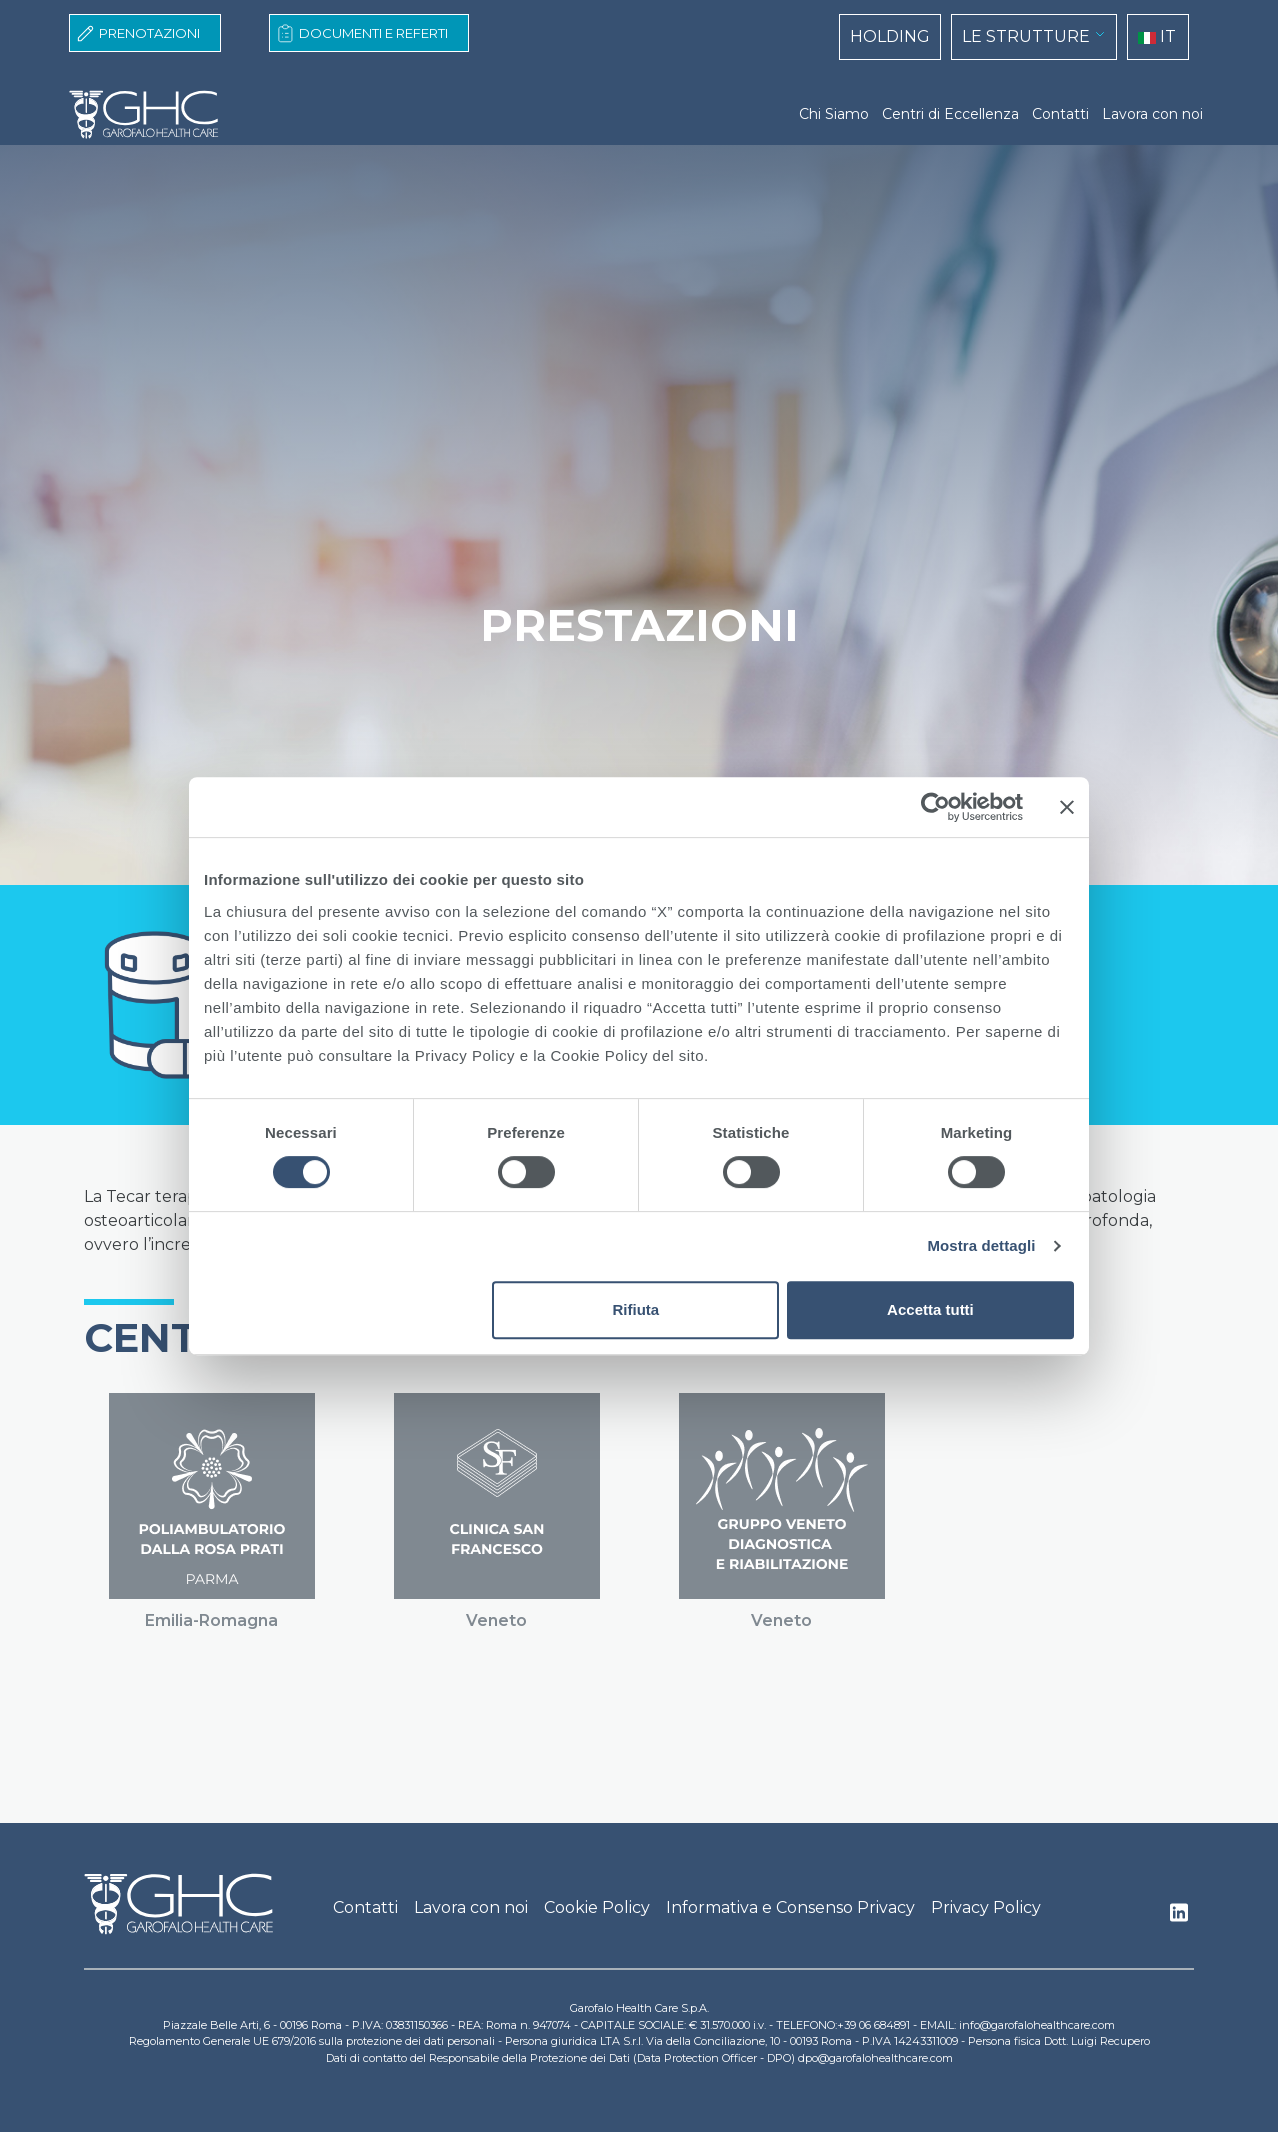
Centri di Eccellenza (950, 114)
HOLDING (890, 36)
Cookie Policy (597, 1907)
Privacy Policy (986, 1907)
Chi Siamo (834, 114)
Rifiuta (636, 1309)
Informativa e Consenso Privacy (790, 1907)
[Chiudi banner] (1067, 807)
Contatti (1060, 114)
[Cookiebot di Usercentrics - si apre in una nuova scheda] (935, 807)
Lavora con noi (1152, 114)
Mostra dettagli (981, 1245)
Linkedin (1179, 1918)
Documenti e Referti (373, 33)
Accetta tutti (930, 1309)
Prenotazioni (149, 33)
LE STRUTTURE (1026, 36)
